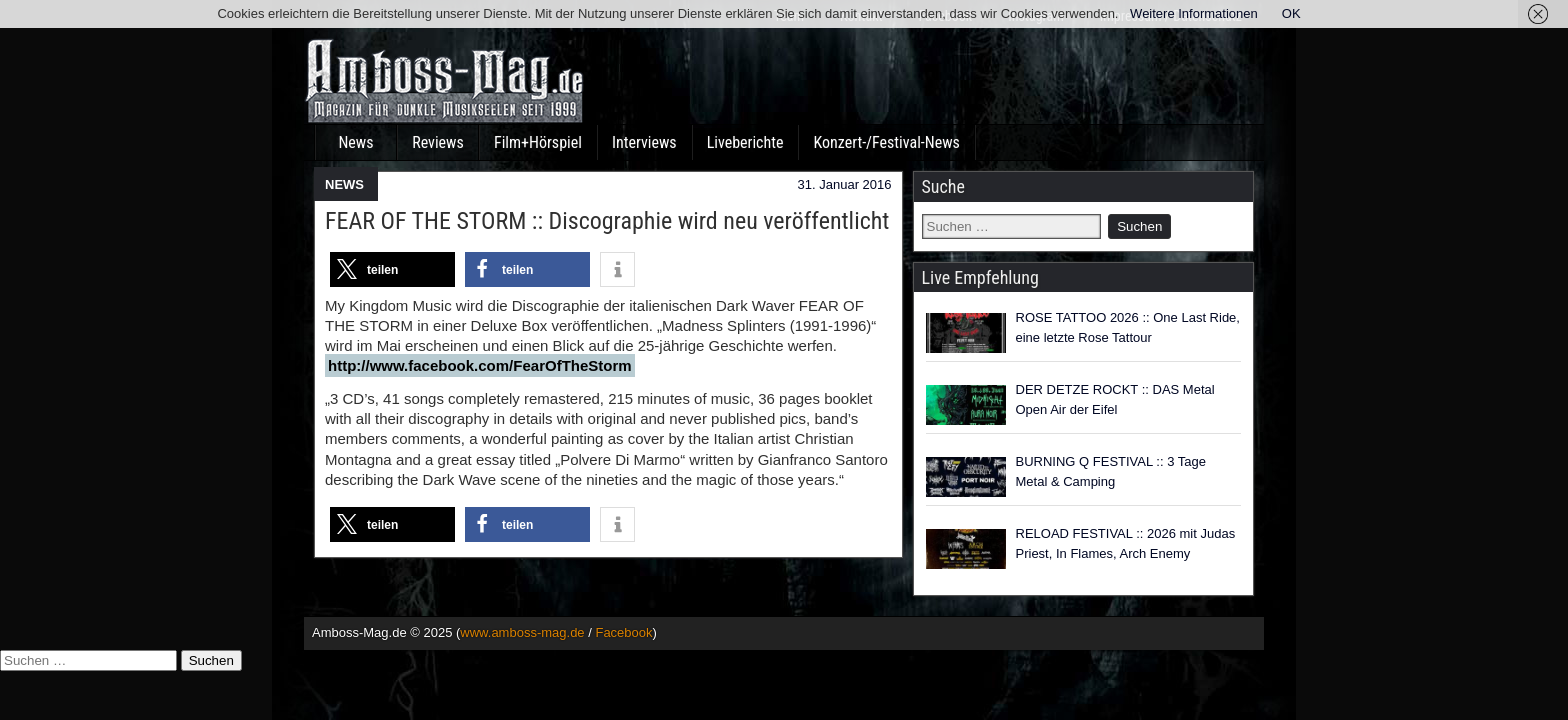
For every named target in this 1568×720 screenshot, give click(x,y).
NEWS (344, 184)
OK (1291, 13)
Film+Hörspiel (538, 142)
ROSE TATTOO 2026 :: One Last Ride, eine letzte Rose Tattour (1128, 327)
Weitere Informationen (1194, 13)
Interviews (644, 142)
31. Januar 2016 (845, 184)
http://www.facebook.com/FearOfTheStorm (480, 365)
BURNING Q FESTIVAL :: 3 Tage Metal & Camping (1111, 471)
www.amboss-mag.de (522, 632)
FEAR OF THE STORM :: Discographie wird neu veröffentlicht (607, 221)
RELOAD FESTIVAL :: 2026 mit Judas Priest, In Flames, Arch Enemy (1126, 543)
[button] (392, 269)
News (355, 142)
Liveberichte (745, 142)
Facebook (623, 632)
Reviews (438, 142)
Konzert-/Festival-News (886, 142)
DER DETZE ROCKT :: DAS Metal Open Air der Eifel (1115, 399)
